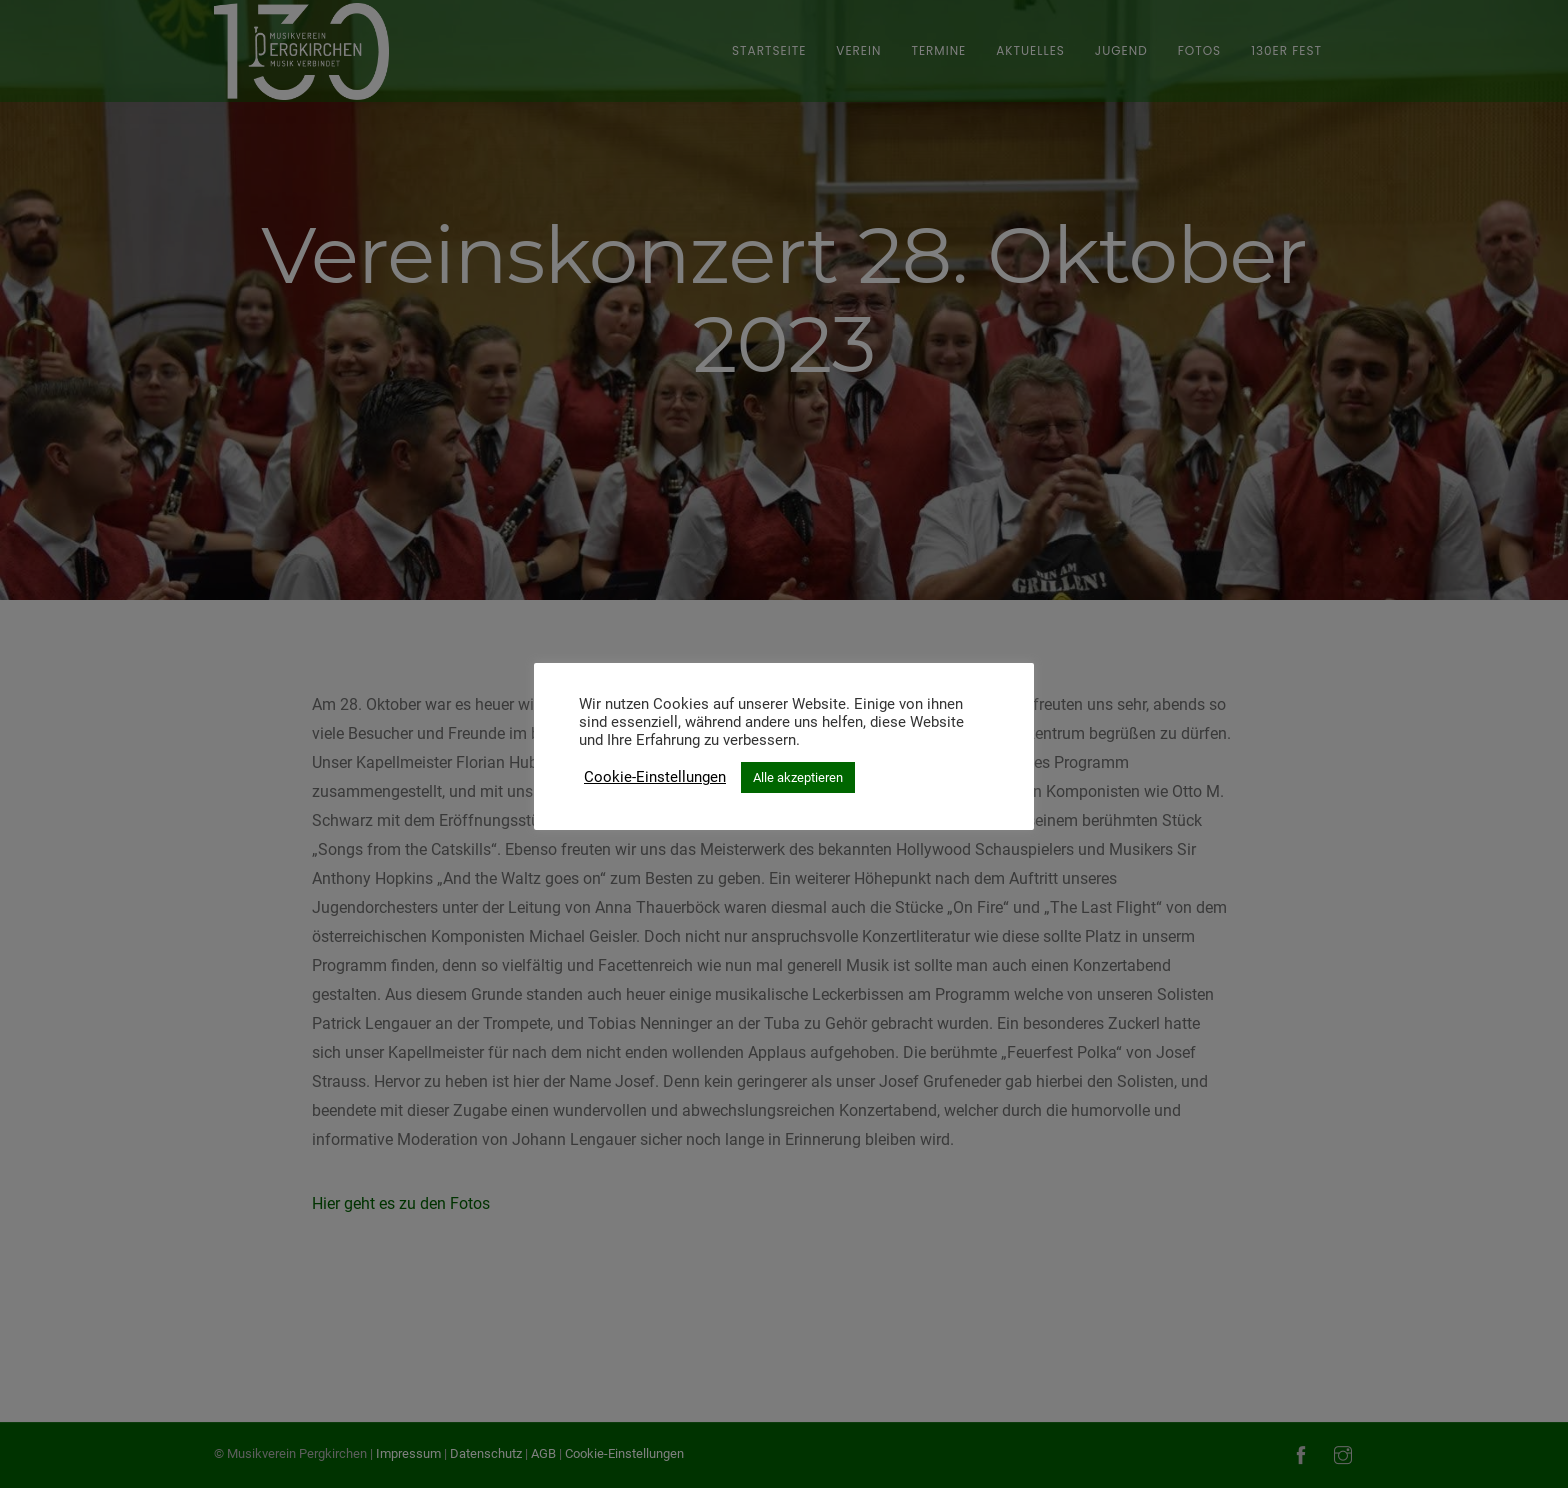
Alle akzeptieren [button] (798, 777)
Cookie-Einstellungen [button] (655, 777)
